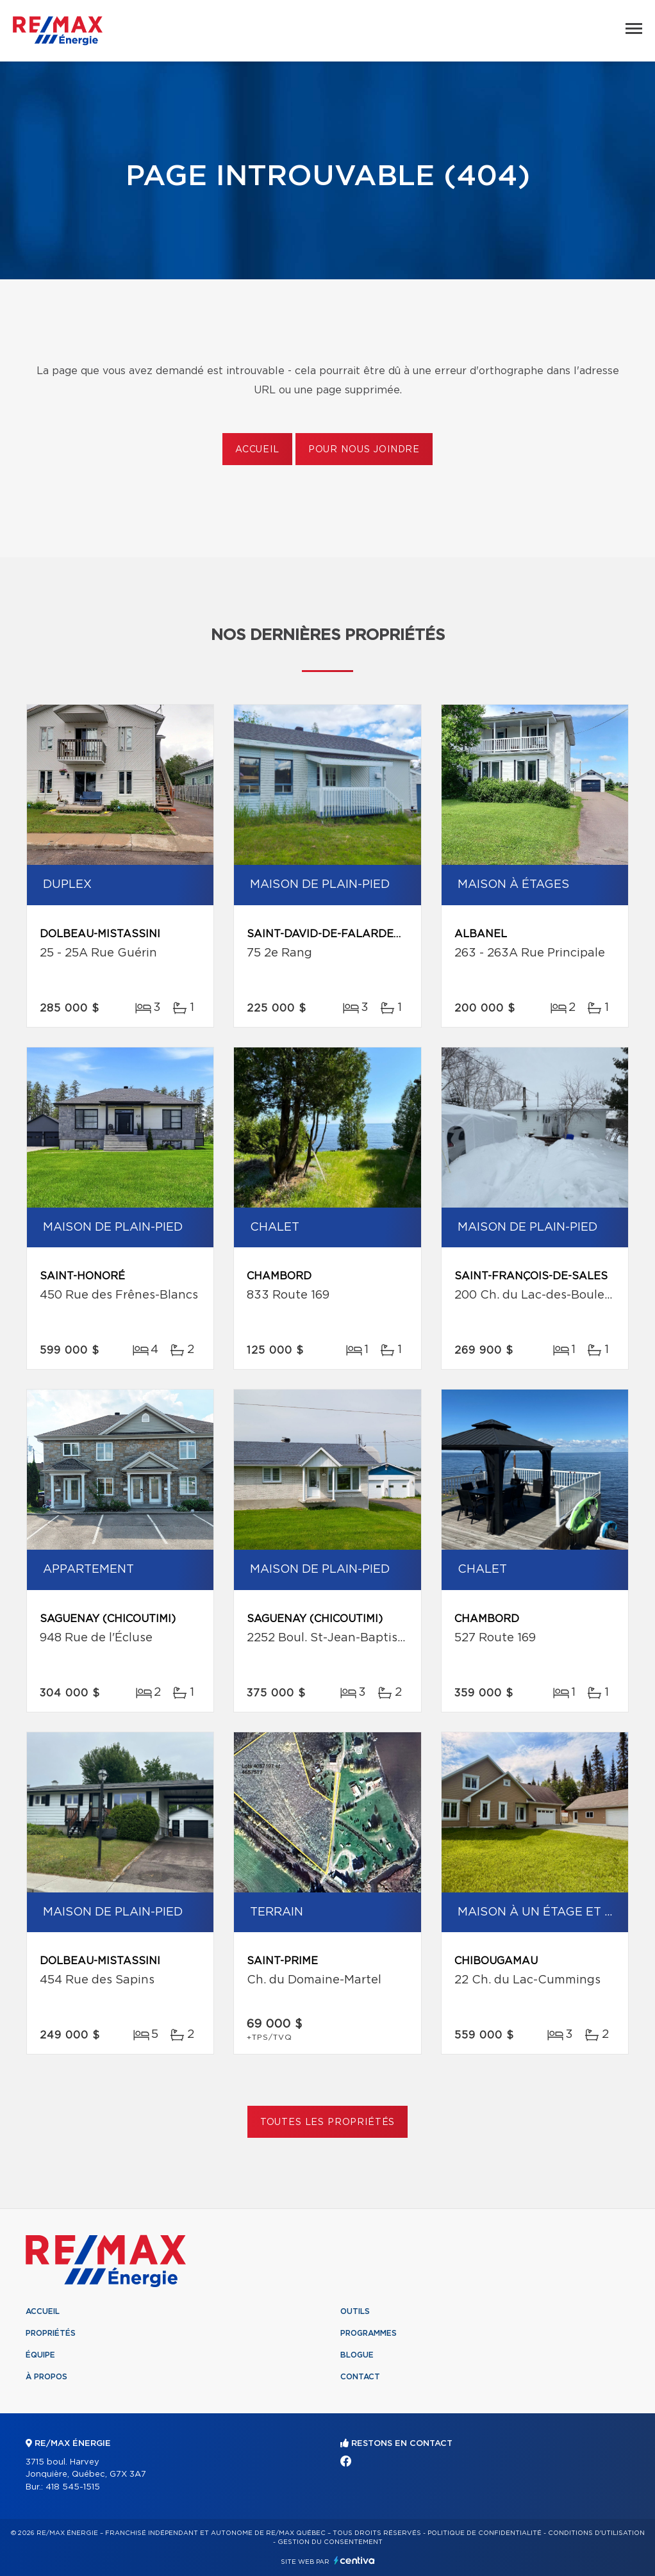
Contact (360, 2377)
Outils (355, 2311)
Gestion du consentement (330, 2542)
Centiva (354, 2560)
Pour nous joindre (364, 449)
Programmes (368, 2333)
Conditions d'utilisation (596, 2533)
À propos (46, 2377)
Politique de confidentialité (484, 2533)
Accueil (257, 449)
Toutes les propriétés (327, 2122)
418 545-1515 (73, 2487)
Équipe (40, 2355)
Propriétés (51, 2333)
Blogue (357, 2355)
